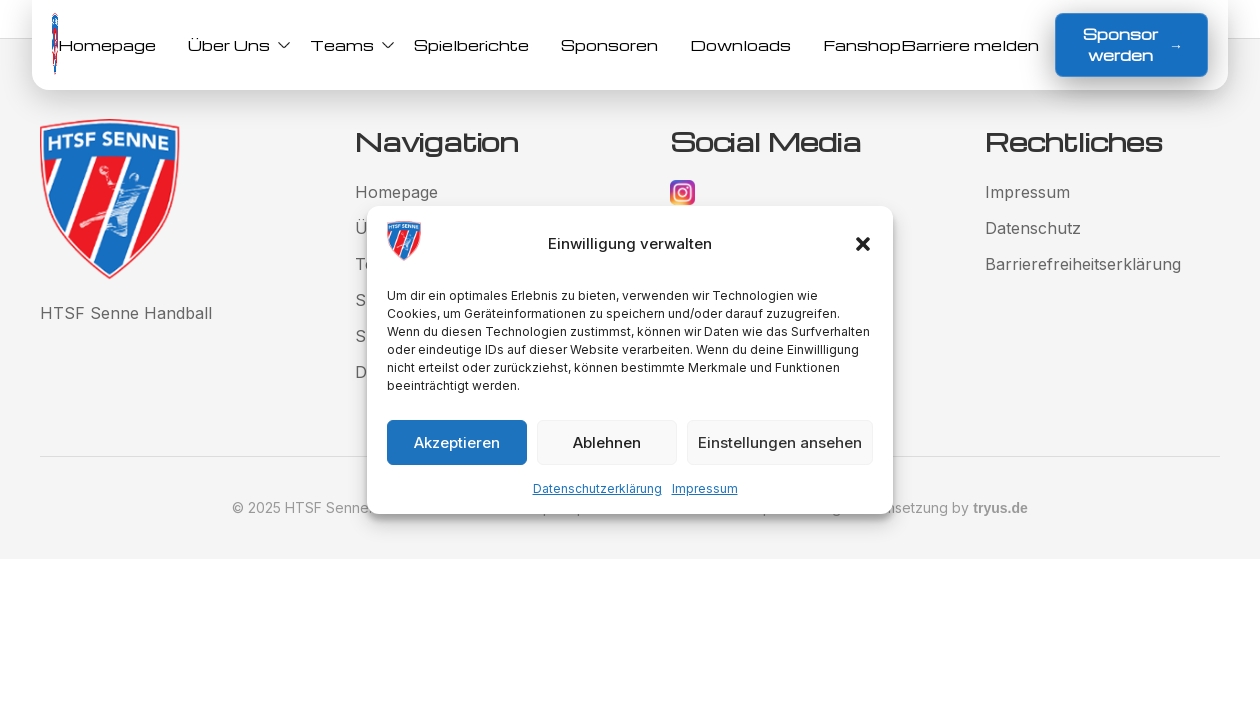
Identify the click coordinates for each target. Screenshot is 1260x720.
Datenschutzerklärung (597, 488)
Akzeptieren (457, 442)
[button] (863, 244)
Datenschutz (1033, 228)
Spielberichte (471, 45)
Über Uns (233, 45)
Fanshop (862, 45)
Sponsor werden (1133, 44)
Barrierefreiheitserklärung (1083, 264)
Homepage (107, 45)
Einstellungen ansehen (780, 442)
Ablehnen (607, 442)
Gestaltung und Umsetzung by (899, 507)
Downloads (740, 45)
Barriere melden (970, 45)
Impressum (705, 488)
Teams (346, 45)
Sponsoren (609, 45)
